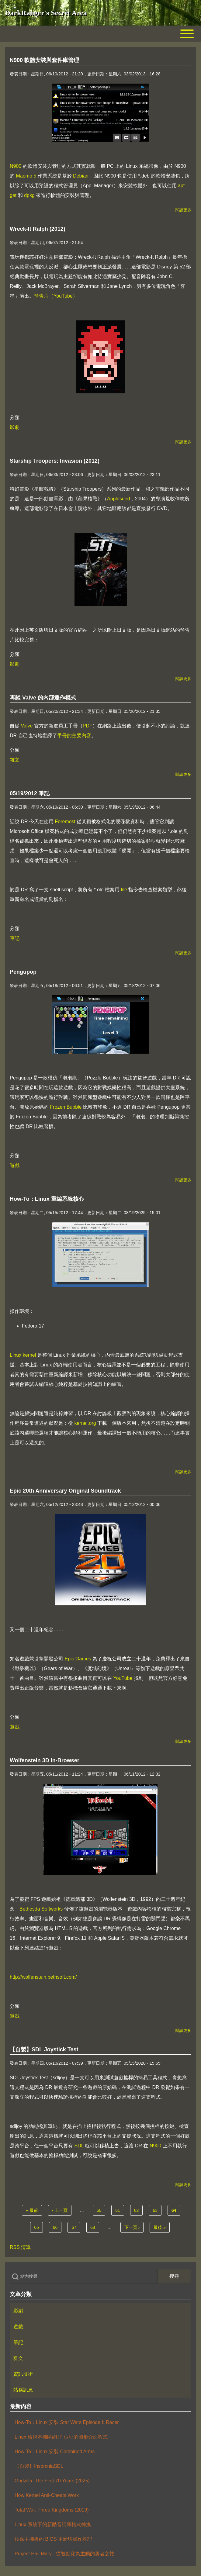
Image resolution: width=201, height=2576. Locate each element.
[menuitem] (100, 2311)
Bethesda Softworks (41, 1908)
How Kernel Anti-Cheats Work (47, 2495)
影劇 (14, 427)
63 (157, 2210)
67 (75, 2227)
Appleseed (118, 498)
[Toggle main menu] (100, 34)
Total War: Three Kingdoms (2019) (52, 2509)
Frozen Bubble (65, 1107)
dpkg (29, 195)
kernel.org (85, 1423)
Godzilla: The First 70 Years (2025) (52, 2480)
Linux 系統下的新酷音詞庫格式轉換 (53, 2524)
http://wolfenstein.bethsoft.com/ (43, 1977)
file (124, 889)
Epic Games (77, 1658)
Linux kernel (23, 1355)
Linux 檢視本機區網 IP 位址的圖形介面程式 (61, 2437)
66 (57, 2227)
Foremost (65, 821)
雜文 (14, 759)
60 (101, 2210)
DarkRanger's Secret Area (46, 13)
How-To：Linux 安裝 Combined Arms (55, 2451)
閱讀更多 (183, 210)
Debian (80, 175)
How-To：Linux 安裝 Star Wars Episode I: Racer (67, 2422)
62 (138, 2210)
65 (38, 2227)
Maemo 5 (26, 175)
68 (94, 2227)
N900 (15, 166)
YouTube (122, 1678)
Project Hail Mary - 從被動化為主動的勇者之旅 (64, 2553)
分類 (14, 417)
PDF (87, 725)
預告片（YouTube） (56, 296)
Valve (27, 725)
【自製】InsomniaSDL (39, 2466)
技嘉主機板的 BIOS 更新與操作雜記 (53, 2539)
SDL (79, 2145)
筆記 (14, 938)
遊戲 (14, 1165)
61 (119, 2210)
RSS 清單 (20, 2247)
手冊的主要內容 (74, 735)
